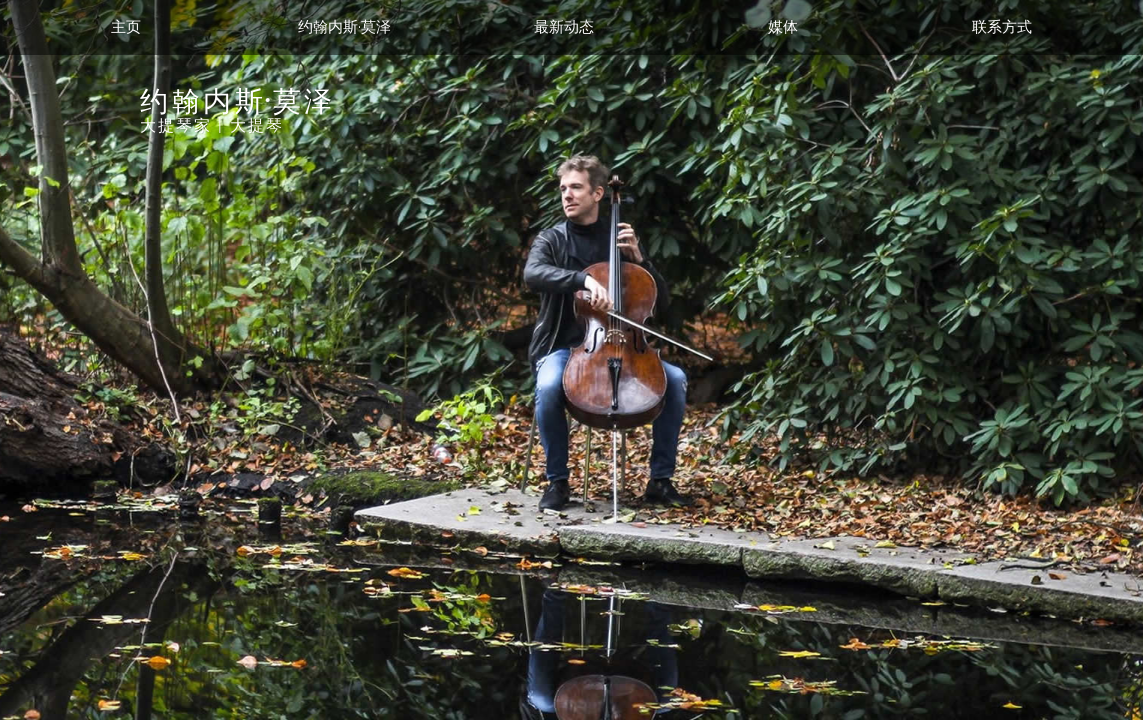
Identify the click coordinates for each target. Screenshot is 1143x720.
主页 (126, 27)
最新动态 (564, 27)
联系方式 (1002, 27)
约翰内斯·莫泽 (344, 27)
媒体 (783, 27)
